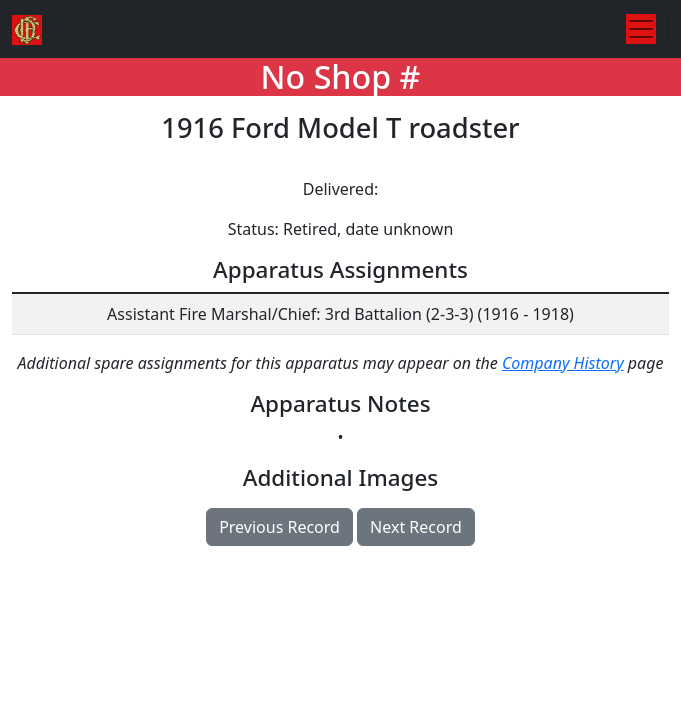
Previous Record (279, 527)
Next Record (416, 527)
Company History (563, 363)
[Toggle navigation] (641, 29)
